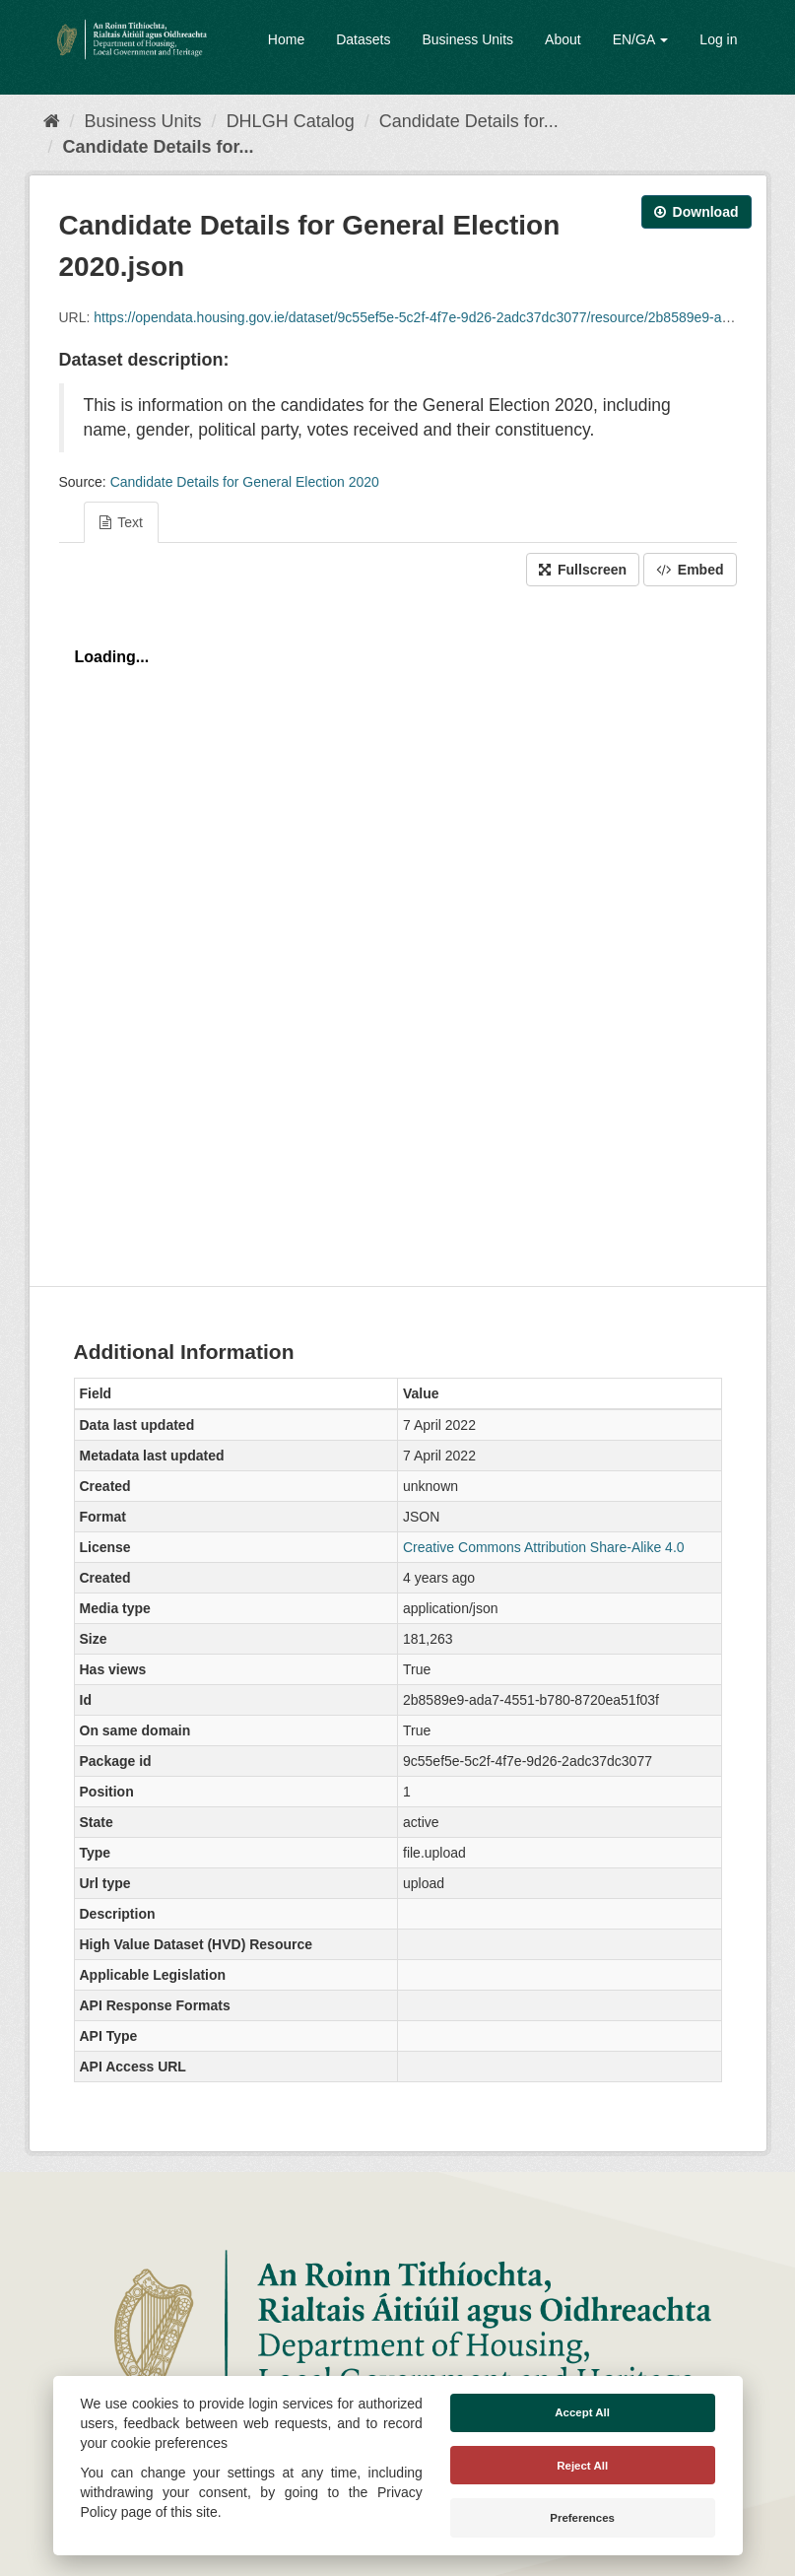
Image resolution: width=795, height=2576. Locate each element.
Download (696, 212)
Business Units (467, 39)
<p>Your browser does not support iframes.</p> (398, 931)
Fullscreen (583, 569)
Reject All (582, 2466)
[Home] (51, 121)
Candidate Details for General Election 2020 (244, 482)
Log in (718, 39)
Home (286, 39)
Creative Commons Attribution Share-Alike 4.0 (544, 1547)
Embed (690, 569)
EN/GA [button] (641, 39)
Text (121, 522)
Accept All (582, 2412)
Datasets (363, 39)
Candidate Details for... (469, 121)
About (563, 39)
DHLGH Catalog (291, 121)
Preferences (582, 2518)
